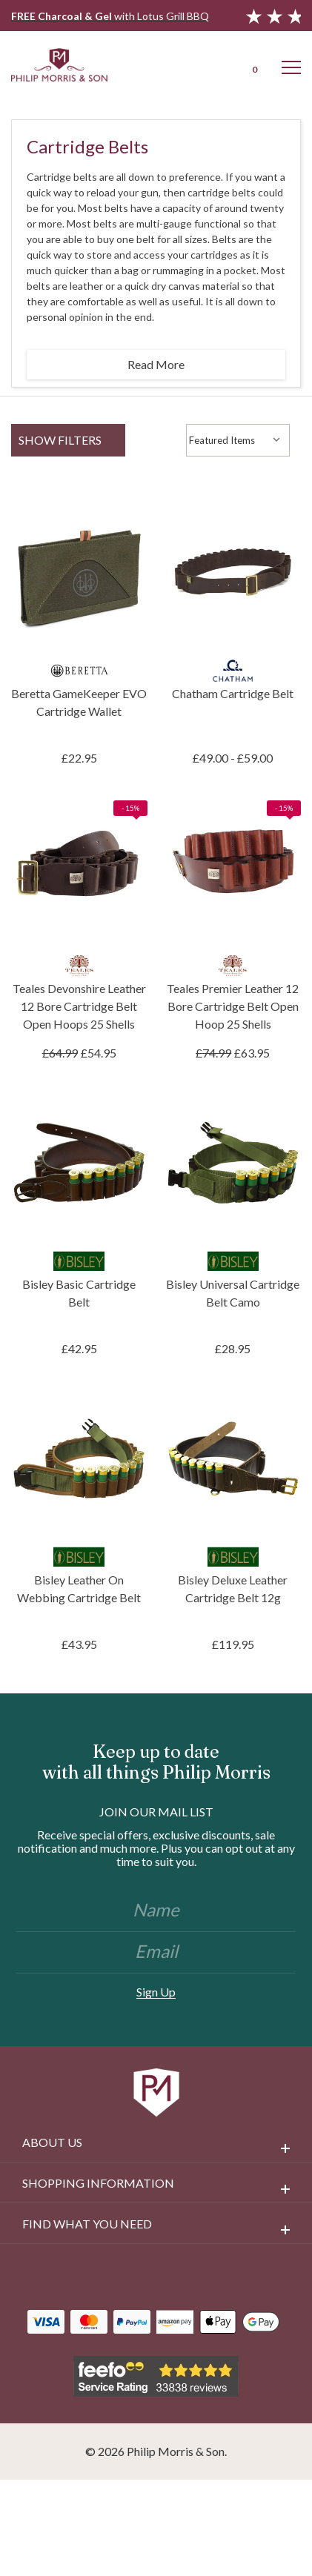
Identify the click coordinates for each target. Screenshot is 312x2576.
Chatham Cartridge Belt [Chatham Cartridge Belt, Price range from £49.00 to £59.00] (232, 693)
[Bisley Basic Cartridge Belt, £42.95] (79, 1162)
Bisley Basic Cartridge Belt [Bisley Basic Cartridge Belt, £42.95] (79, 1293)
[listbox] (238, 440)
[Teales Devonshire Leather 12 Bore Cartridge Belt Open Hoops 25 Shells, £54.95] (79, 867)
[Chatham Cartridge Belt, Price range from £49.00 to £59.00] (233, 572)
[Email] (156, 1953)
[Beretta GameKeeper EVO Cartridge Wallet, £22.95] (79, 572)
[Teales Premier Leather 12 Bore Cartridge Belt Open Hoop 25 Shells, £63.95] (233, 867)
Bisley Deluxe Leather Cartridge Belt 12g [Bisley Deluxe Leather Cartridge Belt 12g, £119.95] (233, 1588)
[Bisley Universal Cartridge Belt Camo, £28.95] (233, 1162)
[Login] (214, 64)
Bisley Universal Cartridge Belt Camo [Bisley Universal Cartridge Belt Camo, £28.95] (232, 1293)
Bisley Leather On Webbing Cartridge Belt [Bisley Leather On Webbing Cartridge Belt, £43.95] (79, 1588)
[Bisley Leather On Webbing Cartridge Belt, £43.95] (79, 1458)
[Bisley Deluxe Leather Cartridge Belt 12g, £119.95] (233, 1458)
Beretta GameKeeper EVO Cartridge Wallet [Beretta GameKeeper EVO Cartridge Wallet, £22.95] (79, 702)
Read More (156, 364)
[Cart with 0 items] (253, 64)
